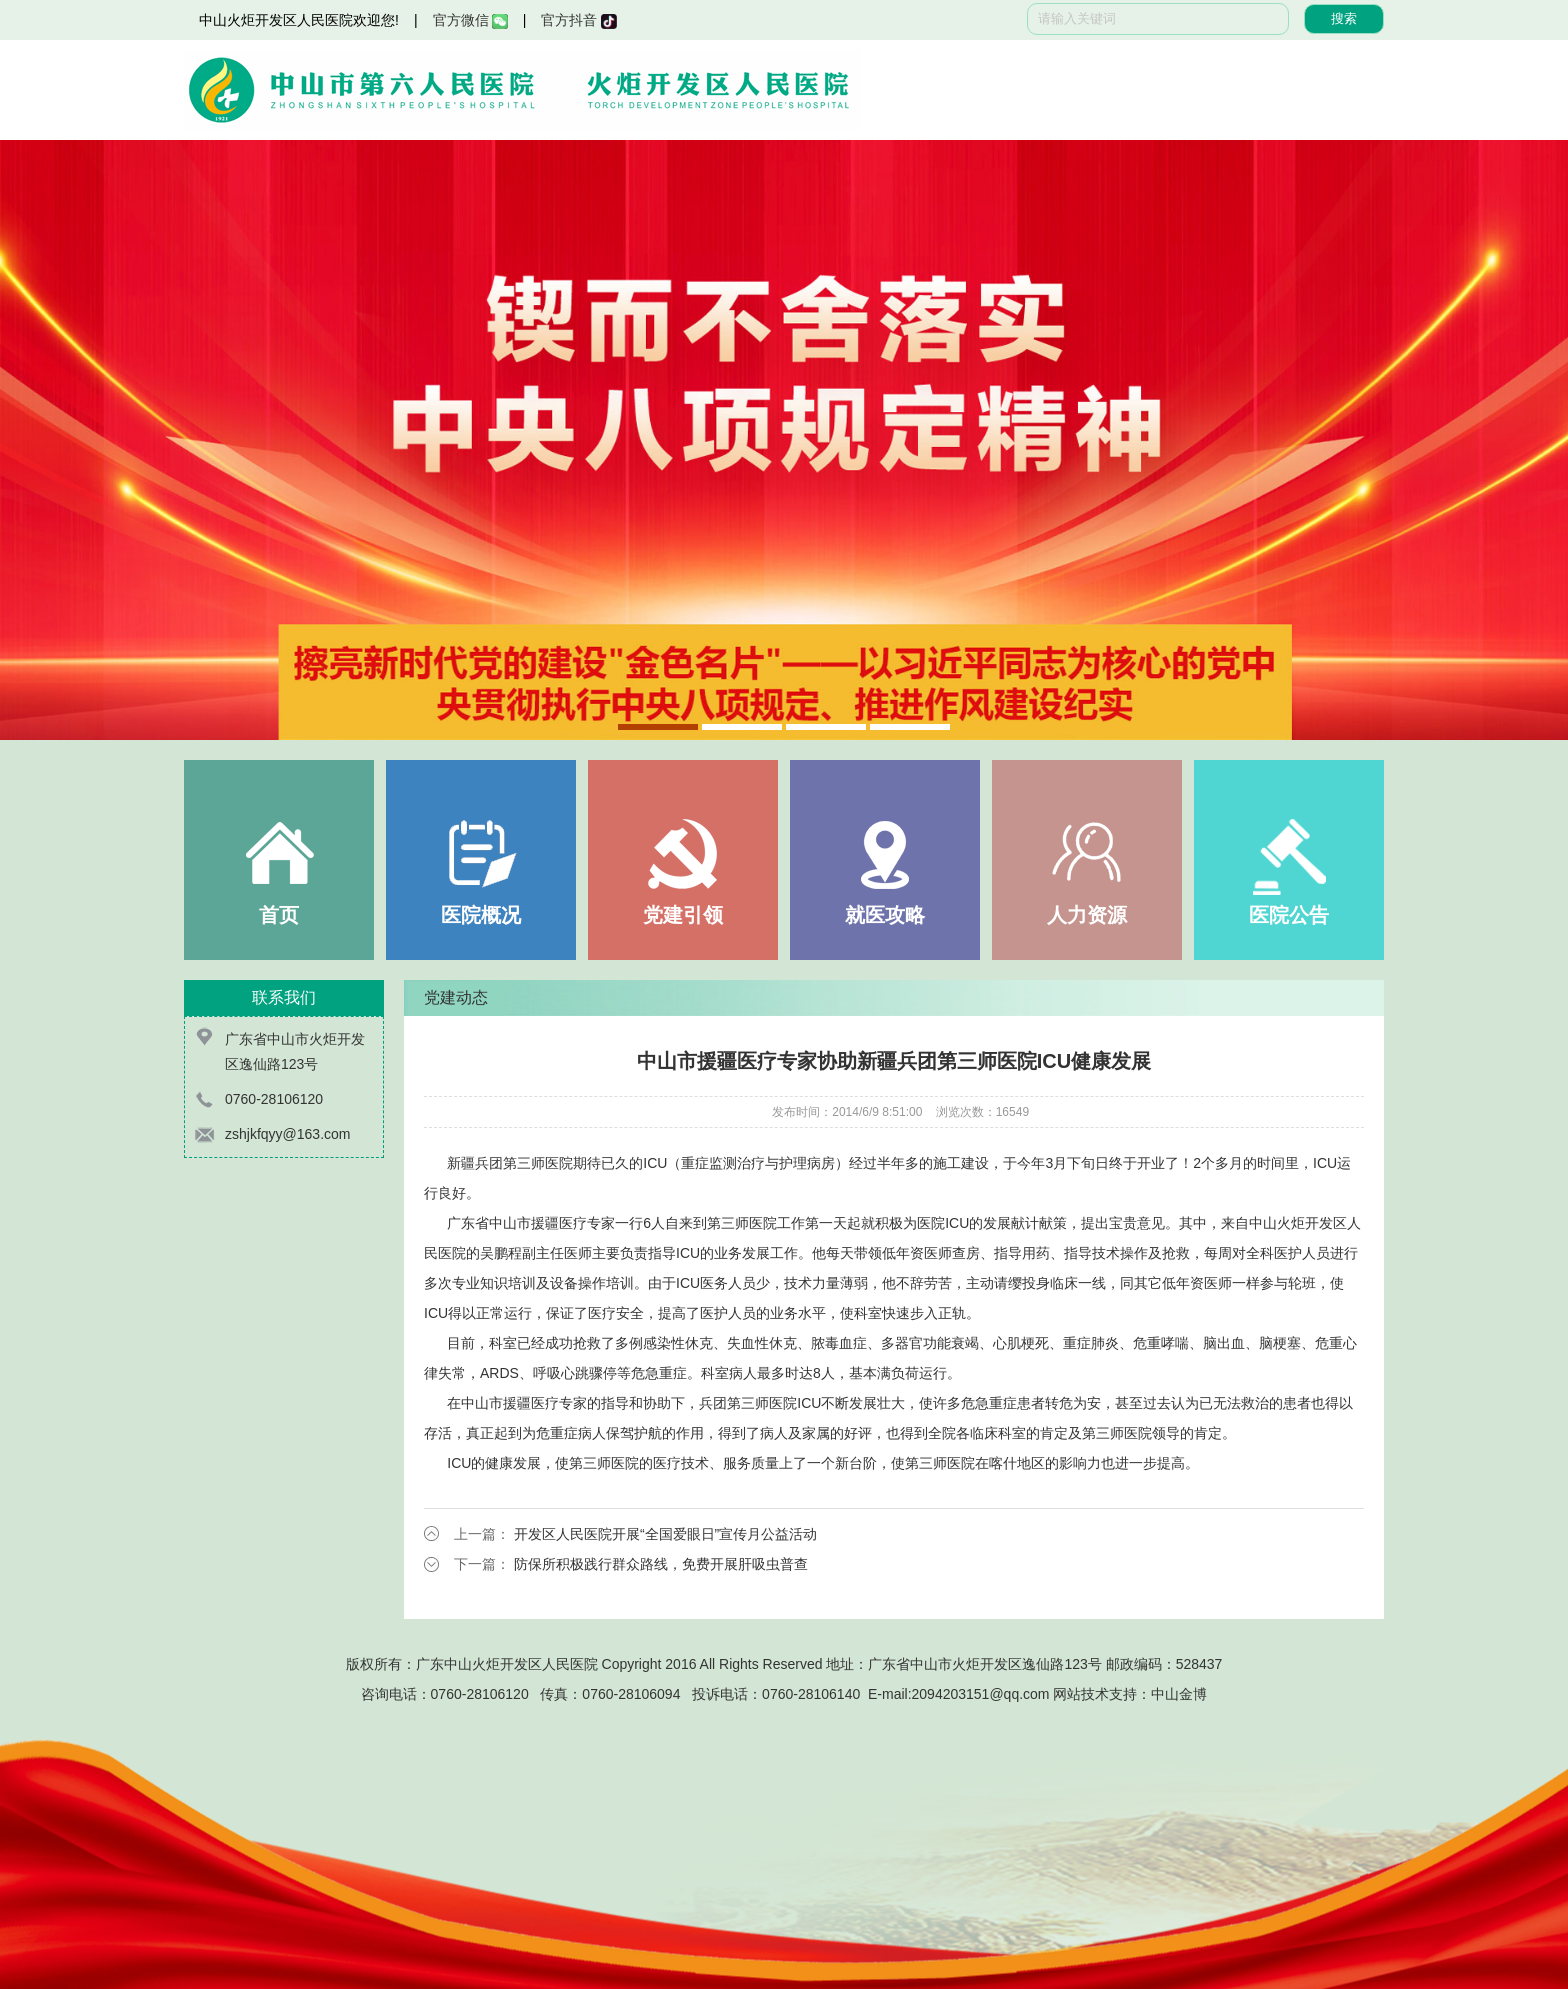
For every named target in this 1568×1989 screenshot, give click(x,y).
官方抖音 (578, 20)
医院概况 (481, 915)
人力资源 (1087, 915)
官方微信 (470, 20)
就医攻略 (885, 915)
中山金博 (1179, 1694)
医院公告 (1289, 915)
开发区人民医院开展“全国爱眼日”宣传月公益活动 (665, 1534)
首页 (279, 915)
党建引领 (683, 915)
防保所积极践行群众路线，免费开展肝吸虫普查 (661, 1564)
